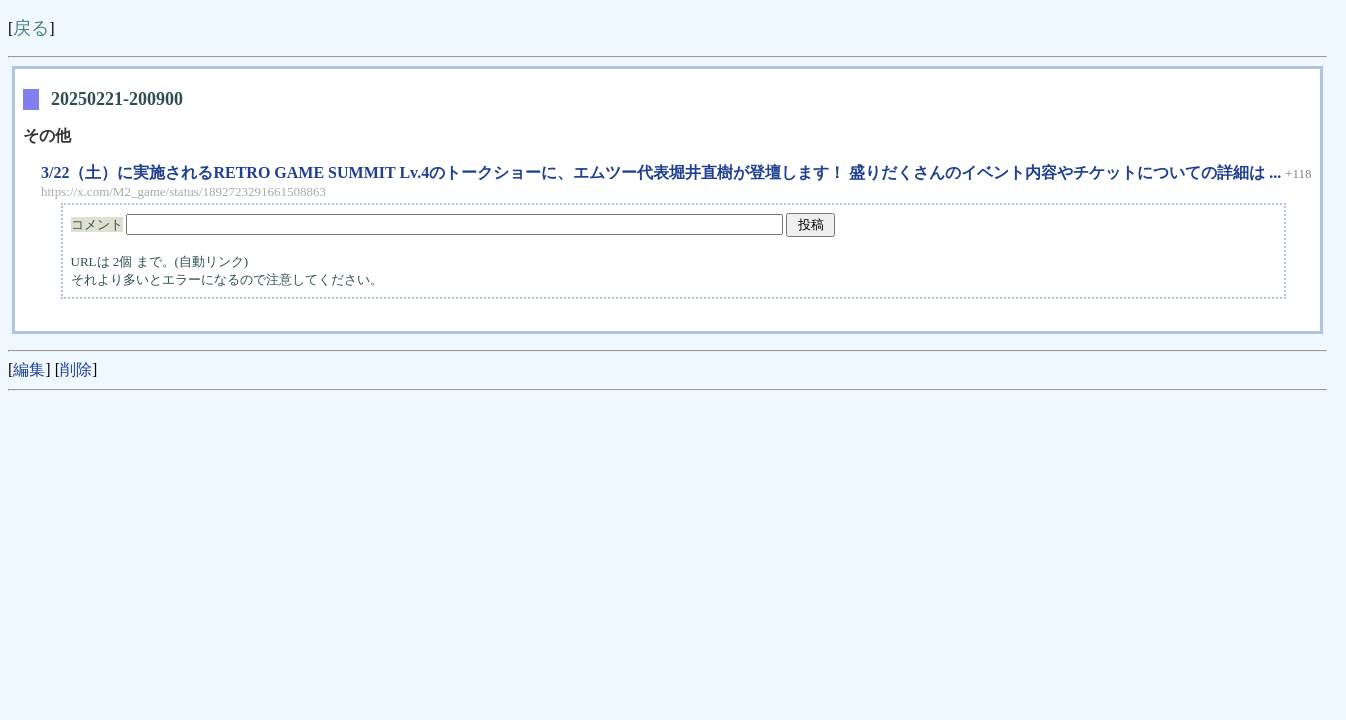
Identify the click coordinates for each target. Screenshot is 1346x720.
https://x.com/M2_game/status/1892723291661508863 (183, 191)
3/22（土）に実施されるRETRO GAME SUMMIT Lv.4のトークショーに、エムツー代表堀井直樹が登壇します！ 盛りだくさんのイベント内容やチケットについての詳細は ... (661, 172)
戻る (31, 28)
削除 (76, 369)
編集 (29, 369)
